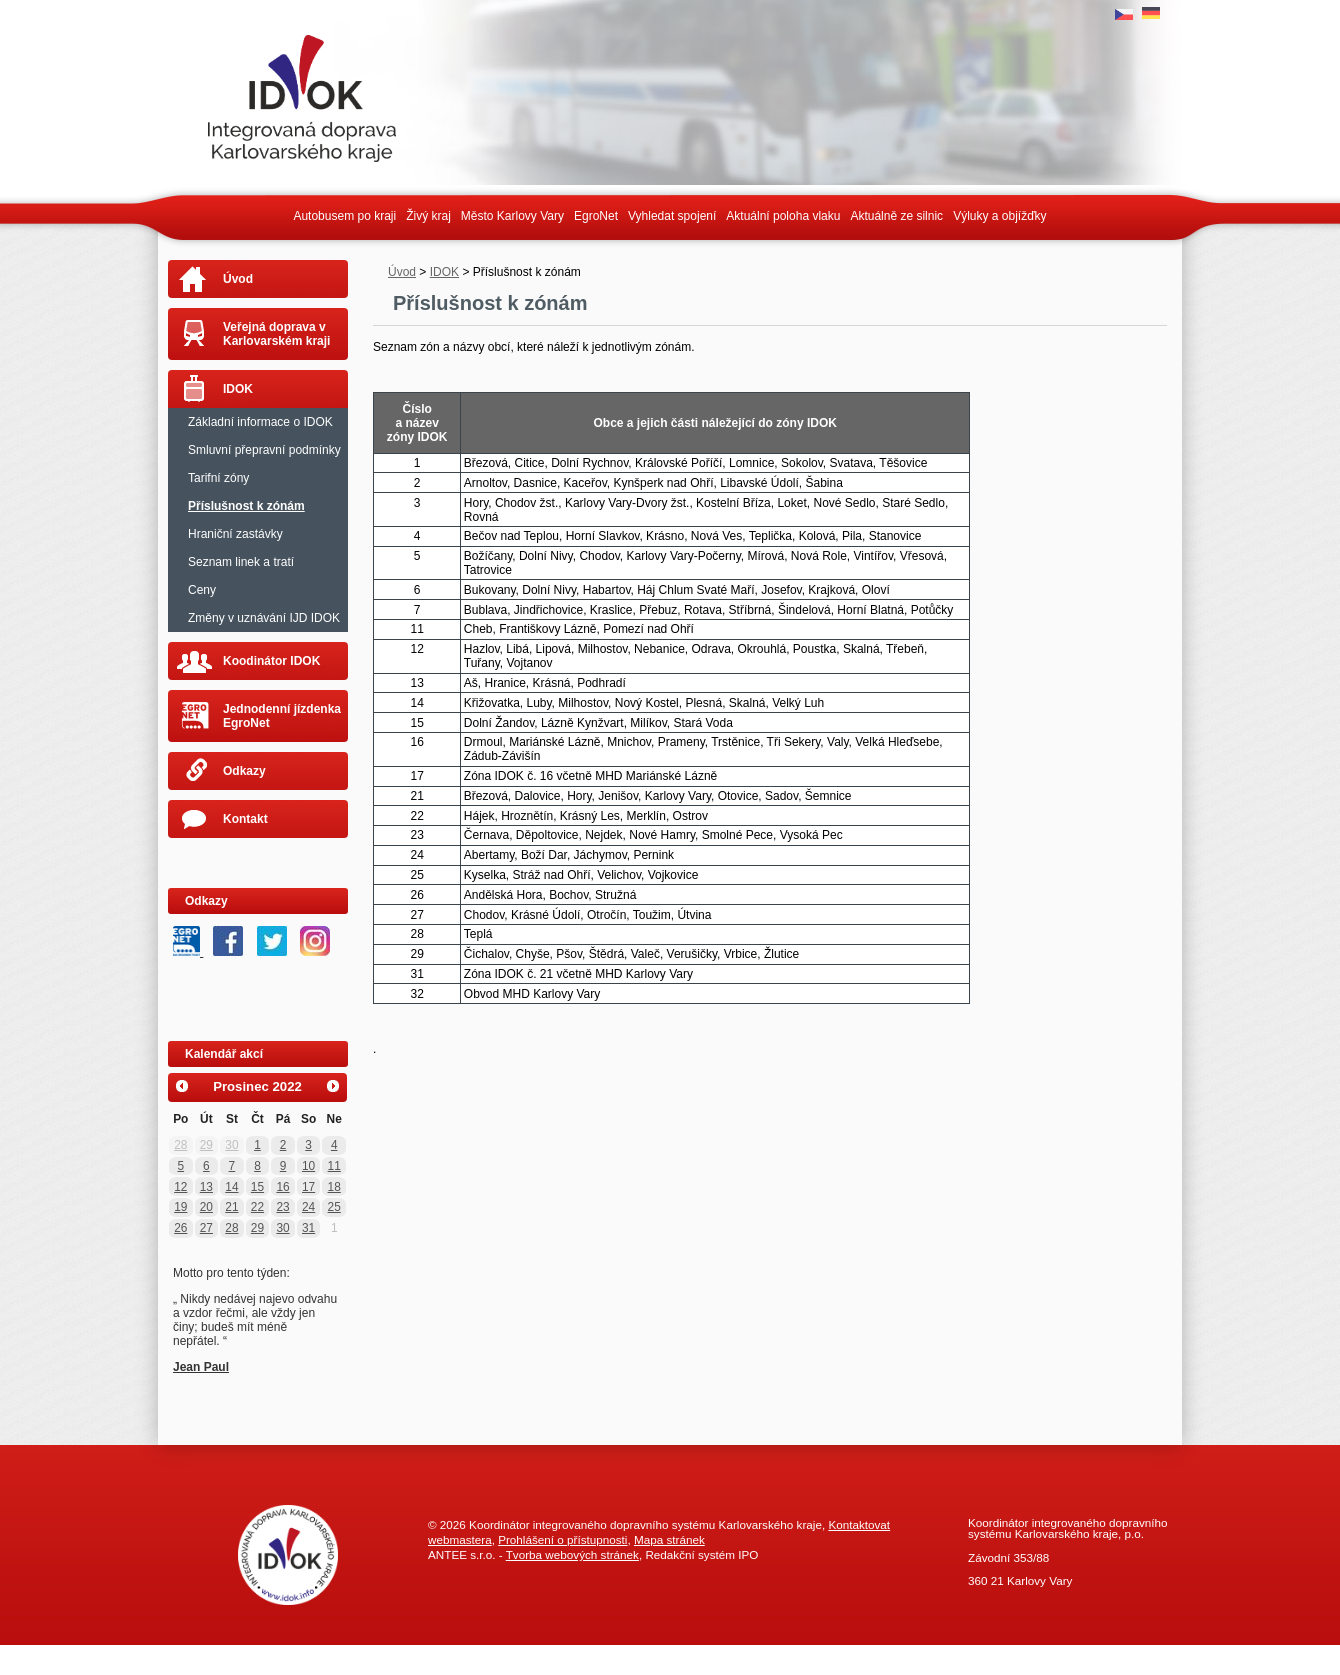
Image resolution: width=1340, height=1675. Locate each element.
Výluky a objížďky (999, 216)
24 (308, 1207)
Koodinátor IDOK (271, 661)
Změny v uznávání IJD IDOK (264, 618)
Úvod (402, 272)
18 (334, 1187)
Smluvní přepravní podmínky (264, 450)
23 (282, 1207)
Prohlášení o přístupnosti (562, 1539)
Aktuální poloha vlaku (783, 216)
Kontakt (245, 819)
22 (257, 1207)
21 (231, 1207)
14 (231, 1187)
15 (257, 1187)
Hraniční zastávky (235, 534)
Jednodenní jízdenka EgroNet (282, 716)
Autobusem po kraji (344, 216)
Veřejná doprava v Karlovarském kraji (276, 334)
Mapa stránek (669, 1539)
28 (180, 1145)
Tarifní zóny (218, 478)
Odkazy (244, 771)
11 (334, 1166)
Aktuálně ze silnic (896, 216)
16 (282, 1187)
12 (180, 1187)
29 (206, 1145)
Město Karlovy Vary (512, 216)
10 (308, 1166)
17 (308, 1187)
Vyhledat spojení (672, 216)
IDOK (444, 272)
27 (206, 1228)
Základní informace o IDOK (260, 422)
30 (231, 1145)
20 (206, 1207)
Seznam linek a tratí (241, 562)
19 (180, 1207)
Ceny (202, 590)
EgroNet (596, 216)
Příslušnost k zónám (246, 506)
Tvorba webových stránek (572, 1554)
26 (180, 1228)
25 (334, 1207)
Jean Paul (201, 1367)
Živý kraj (428, 216)
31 (308, 1228)
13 (206, 1187)
